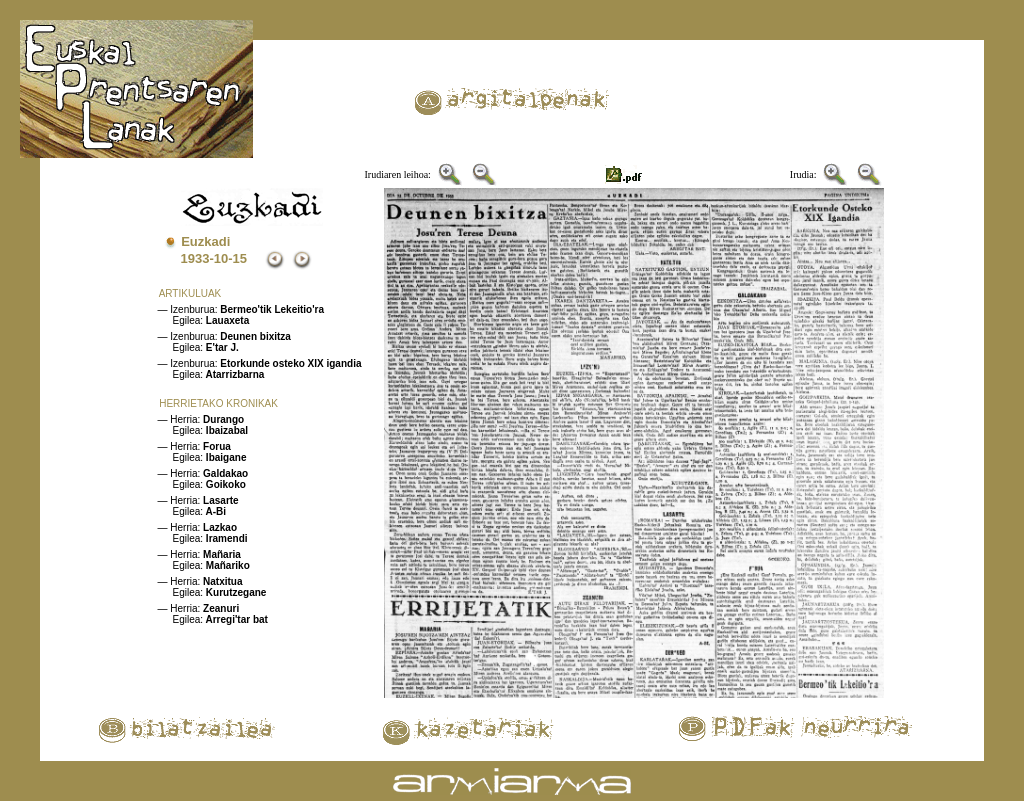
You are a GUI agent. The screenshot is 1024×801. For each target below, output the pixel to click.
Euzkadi (205, 241)
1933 (195, 258)
